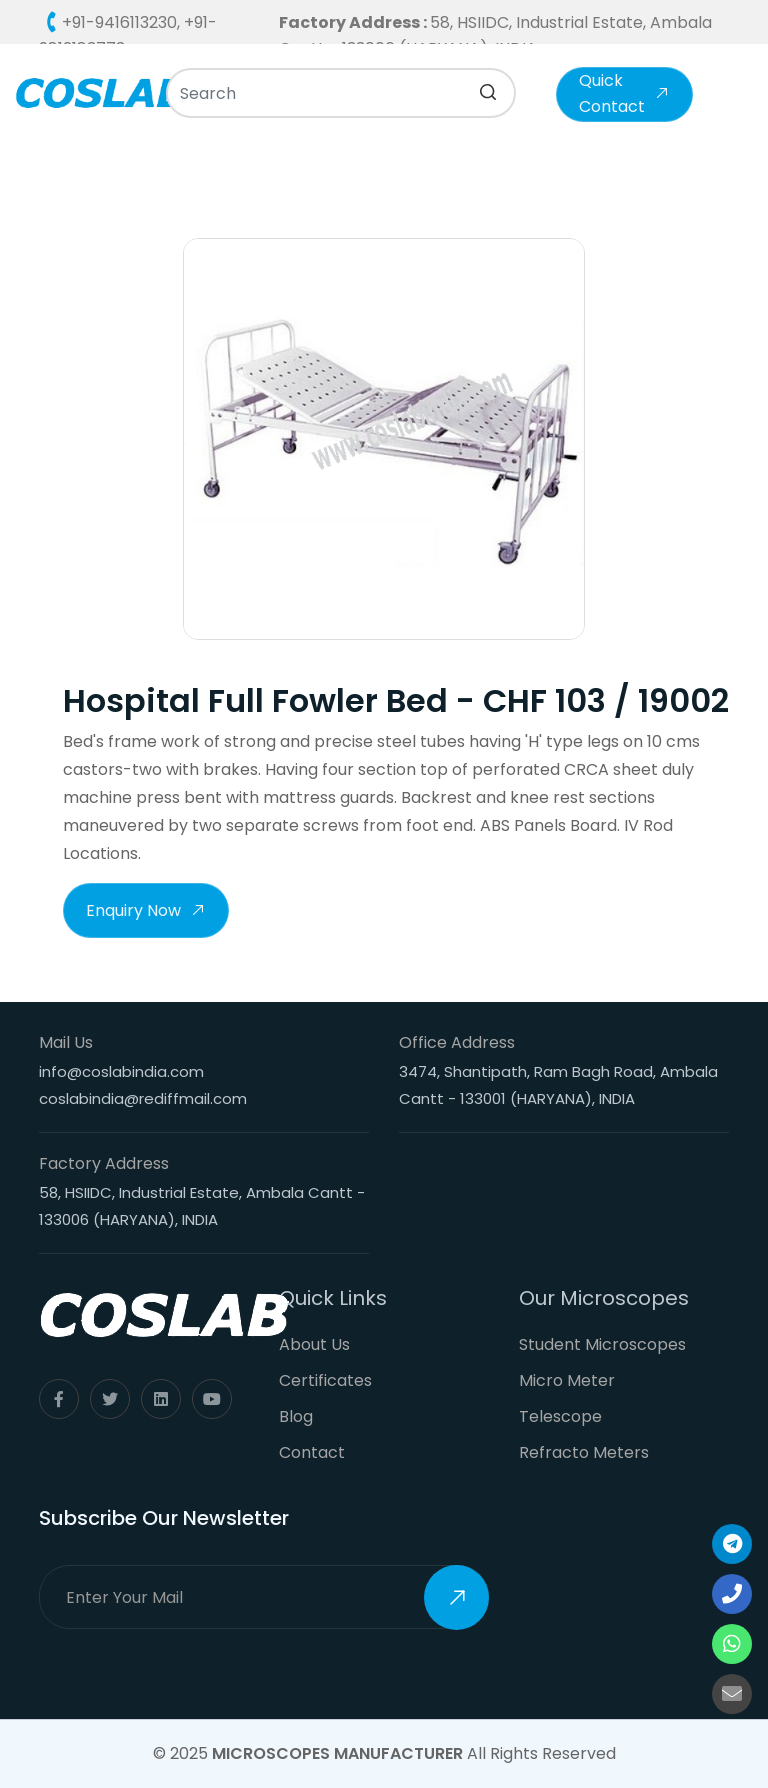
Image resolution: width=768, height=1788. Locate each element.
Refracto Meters (584, 1452)
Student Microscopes (602, 1344)
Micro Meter (567, 1380)
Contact (312, 1452)
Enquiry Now (146, 912)
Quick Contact (624, 93)
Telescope (560, 1416)
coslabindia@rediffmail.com (143, 1098)
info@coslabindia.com (121, 1071)
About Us (314, 1344)
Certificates (325, 1380)
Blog (296, 1416)
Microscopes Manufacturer (337, 1753)
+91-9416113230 (119, 22)
